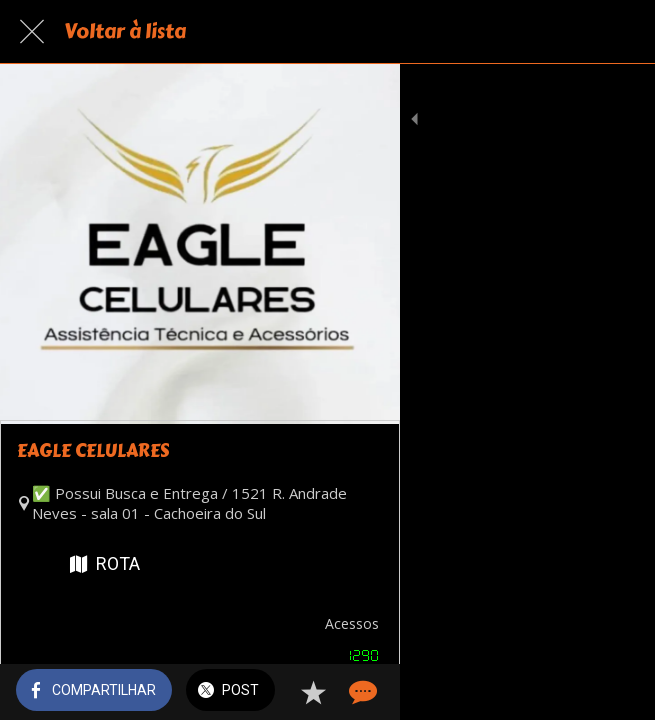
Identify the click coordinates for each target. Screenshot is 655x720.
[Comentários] (615, 692)
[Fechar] (32, 32)
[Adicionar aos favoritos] (567, 692)
